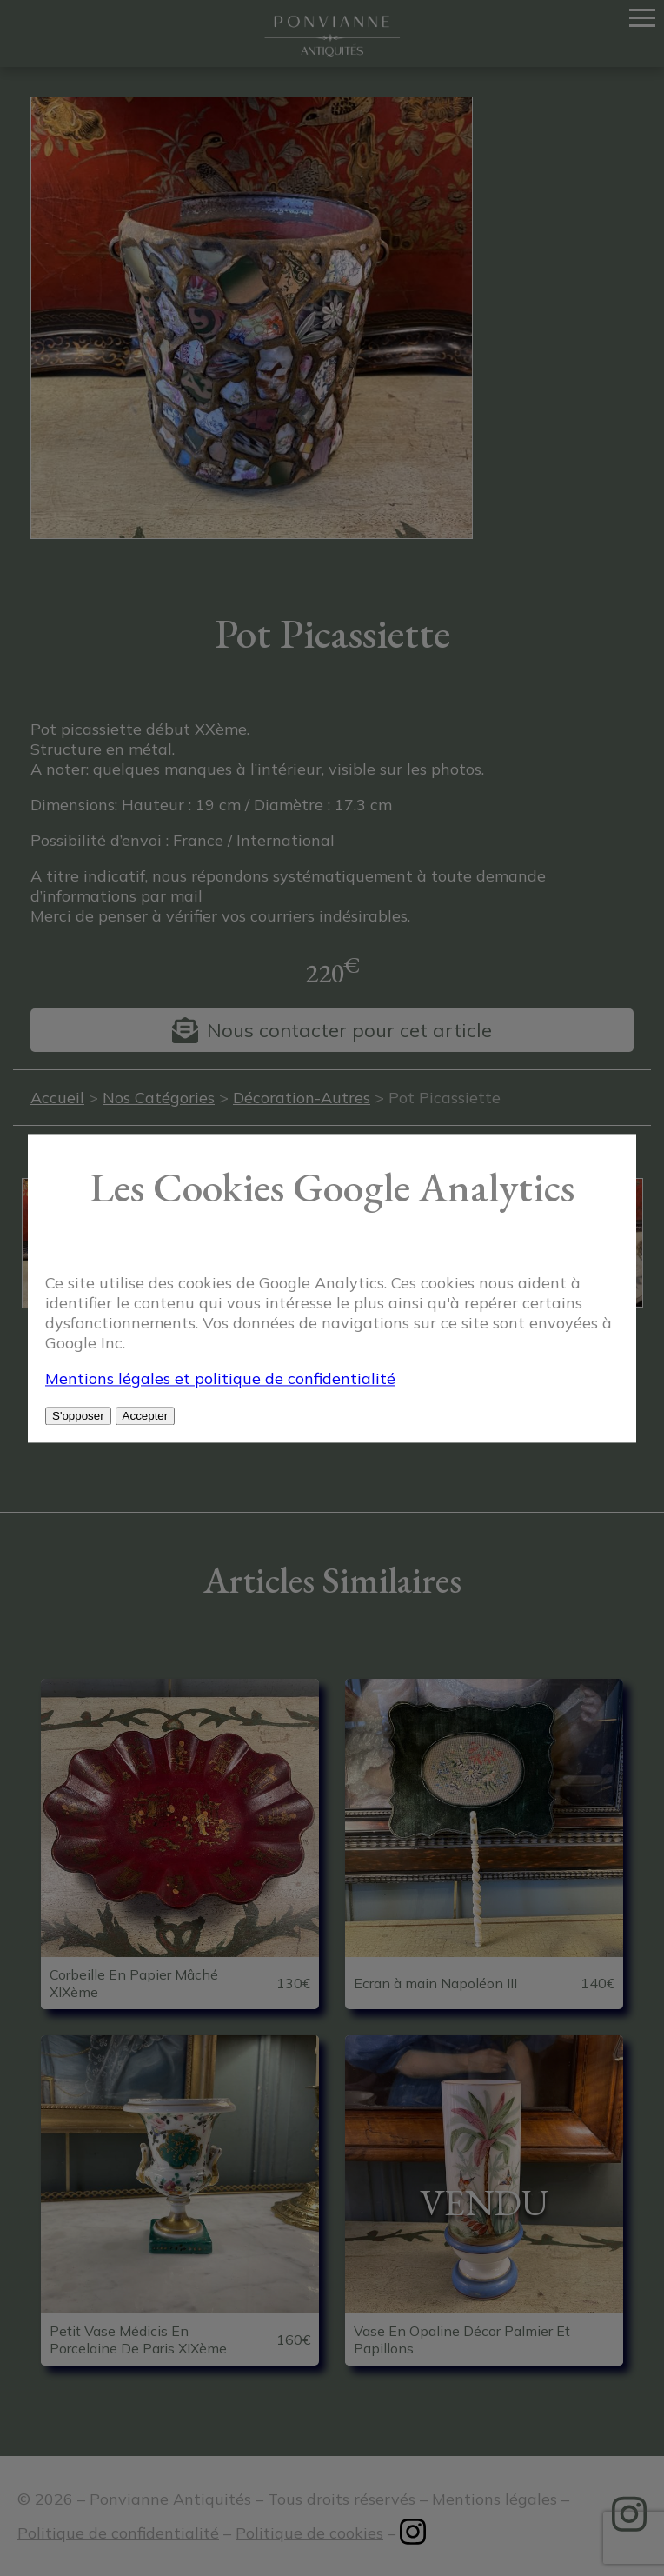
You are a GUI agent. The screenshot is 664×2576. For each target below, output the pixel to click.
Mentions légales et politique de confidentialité (220, 1378)
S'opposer (78, 1415)
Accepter (146, 1415)
